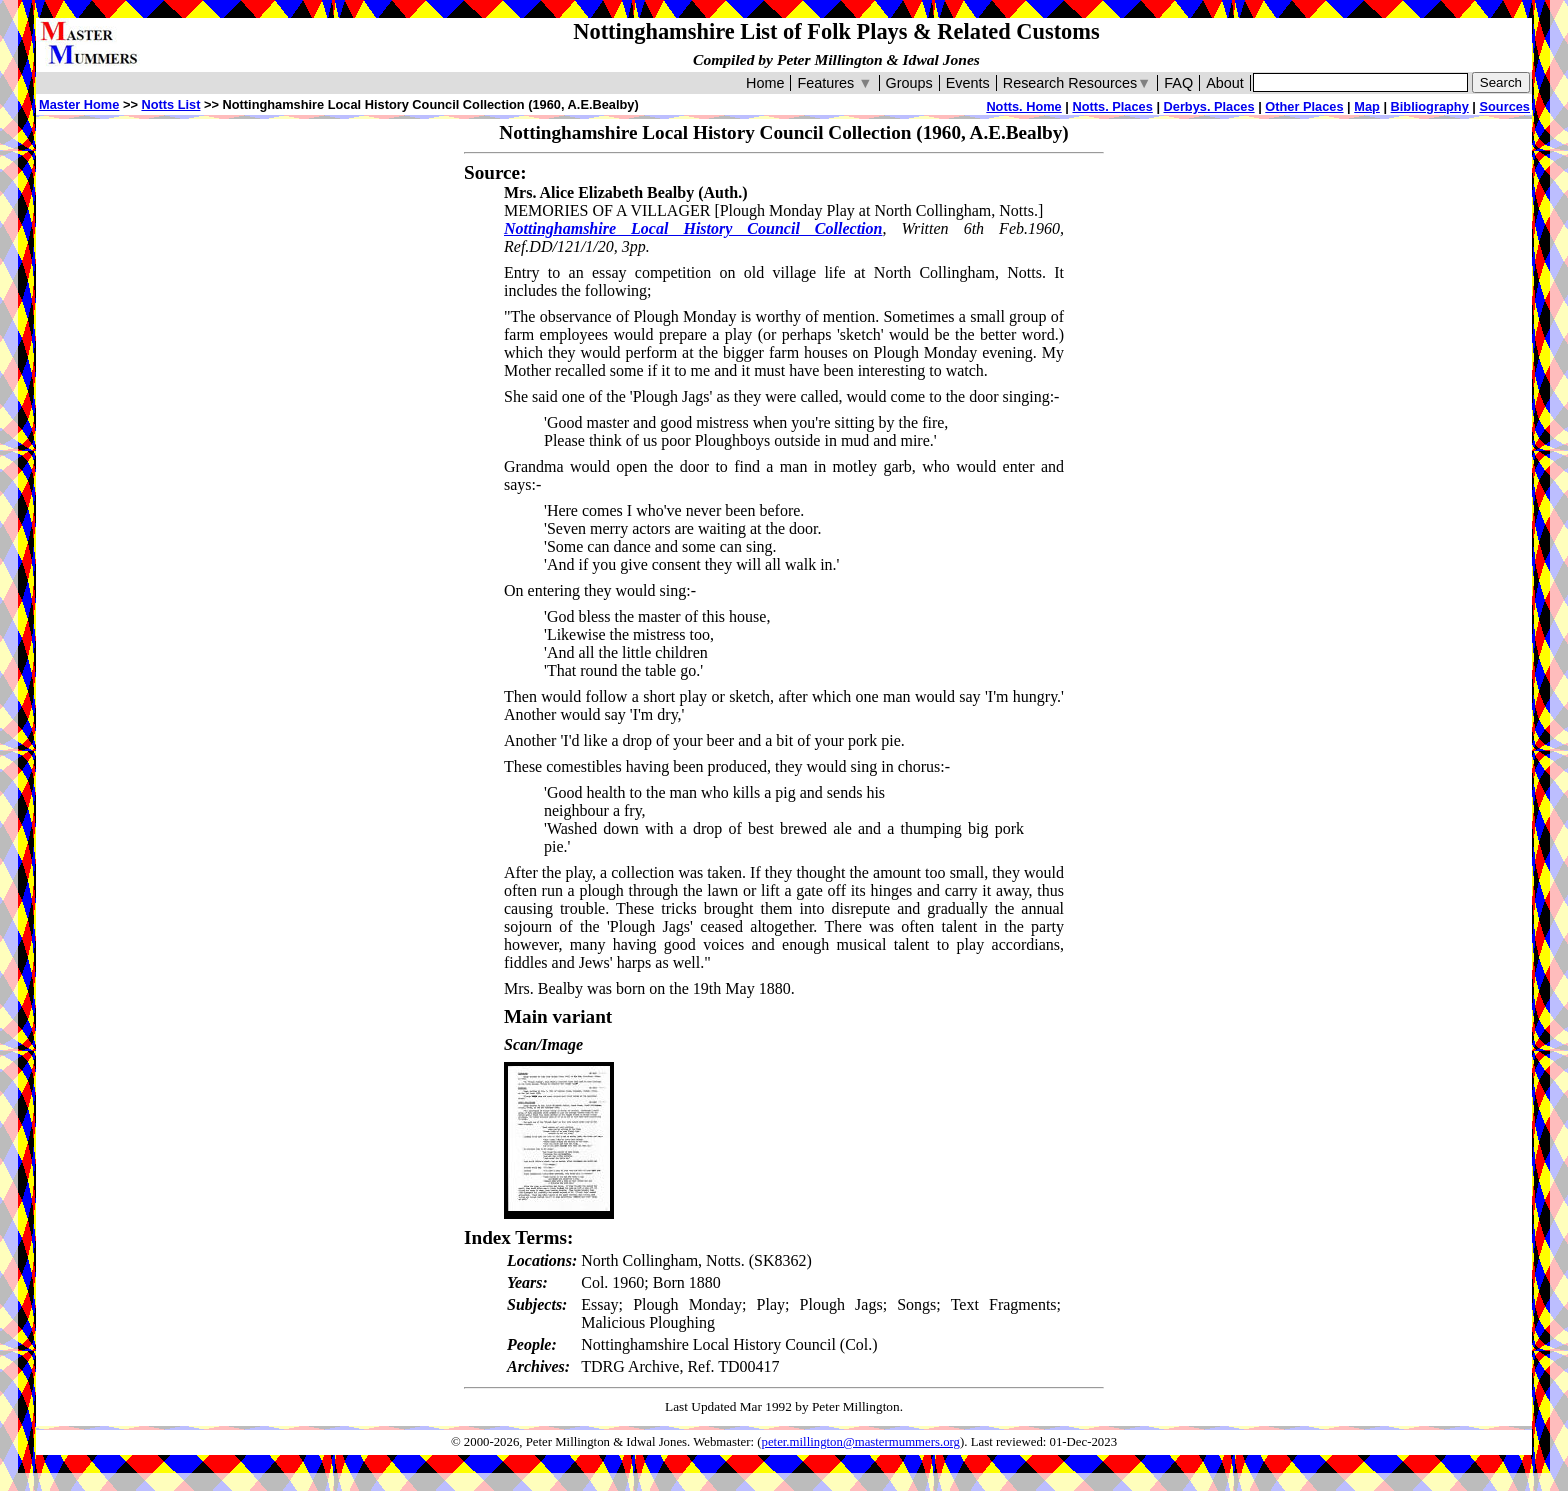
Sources (1504, 106)
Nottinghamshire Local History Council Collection (693, 228)
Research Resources (1077, 83)
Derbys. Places (1209, 106)
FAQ (1178, 83)
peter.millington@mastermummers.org (861, 1442)
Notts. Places (1112, 106)
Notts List (170, 104)
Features (834, 83)
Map (1367, 106)
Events (968, 83)
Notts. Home (1023, 106)
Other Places (1304, 106)
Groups (909, 83)
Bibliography (1430, 106)
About (1225, 83)
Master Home (79, 104)
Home (765, 83)
